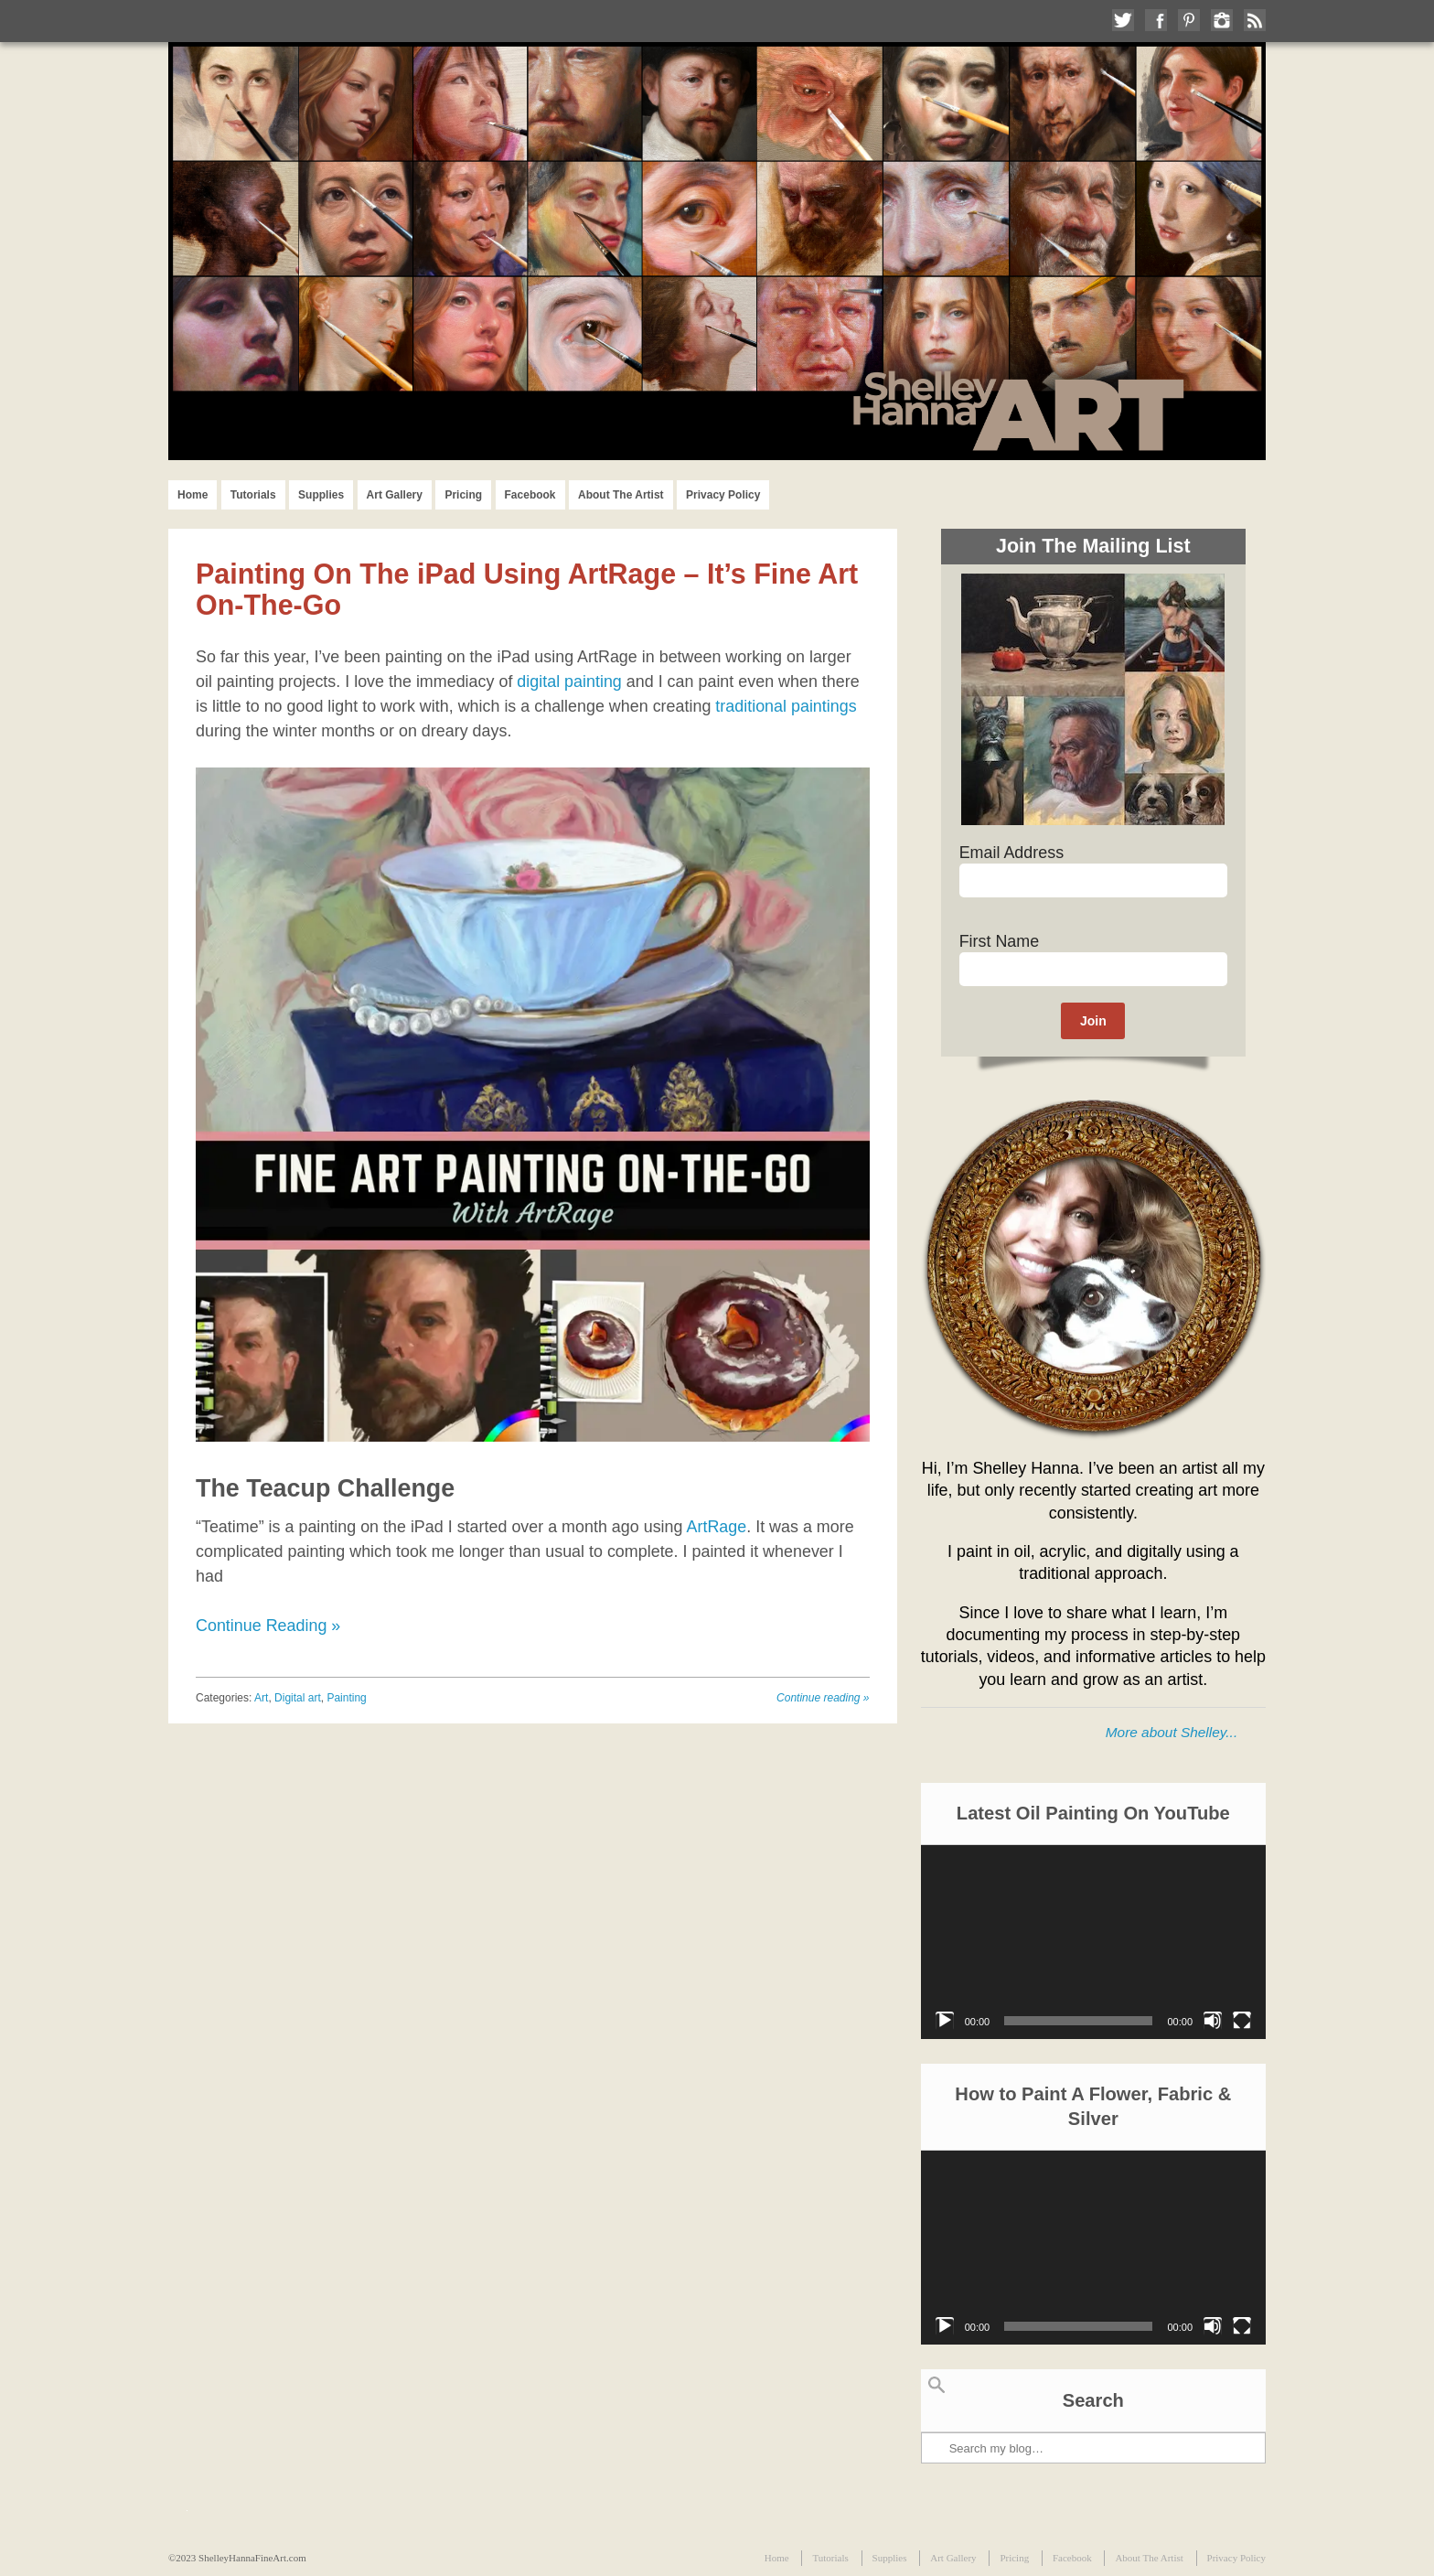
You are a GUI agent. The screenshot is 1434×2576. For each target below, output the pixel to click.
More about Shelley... (1171, 1732)
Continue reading (822, 1697)
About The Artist (621, 494)
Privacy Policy (723, 494)
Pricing (463, 494)
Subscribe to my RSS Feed (1255, 20)
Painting (346, 1697)
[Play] (945, 2021)
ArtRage (717, 1527)
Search (936, 2385)
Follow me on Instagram (1222, 20)
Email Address (1011, 852)
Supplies (321, 494)
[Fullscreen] (1242, 2021)
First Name (999, 941)
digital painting (569, 681)
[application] (1093, 1942)
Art (261, 1697)
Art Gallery (395, 494)
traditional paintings (785, 706)
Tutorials (253, 494)
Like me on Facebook (1156, 20)
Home (192, 494)
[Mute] (1213, 2021)
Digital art (297, 1697)
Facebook (530, 494)
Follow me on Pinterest (1189, 20)
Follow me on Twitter (1123, 20)
